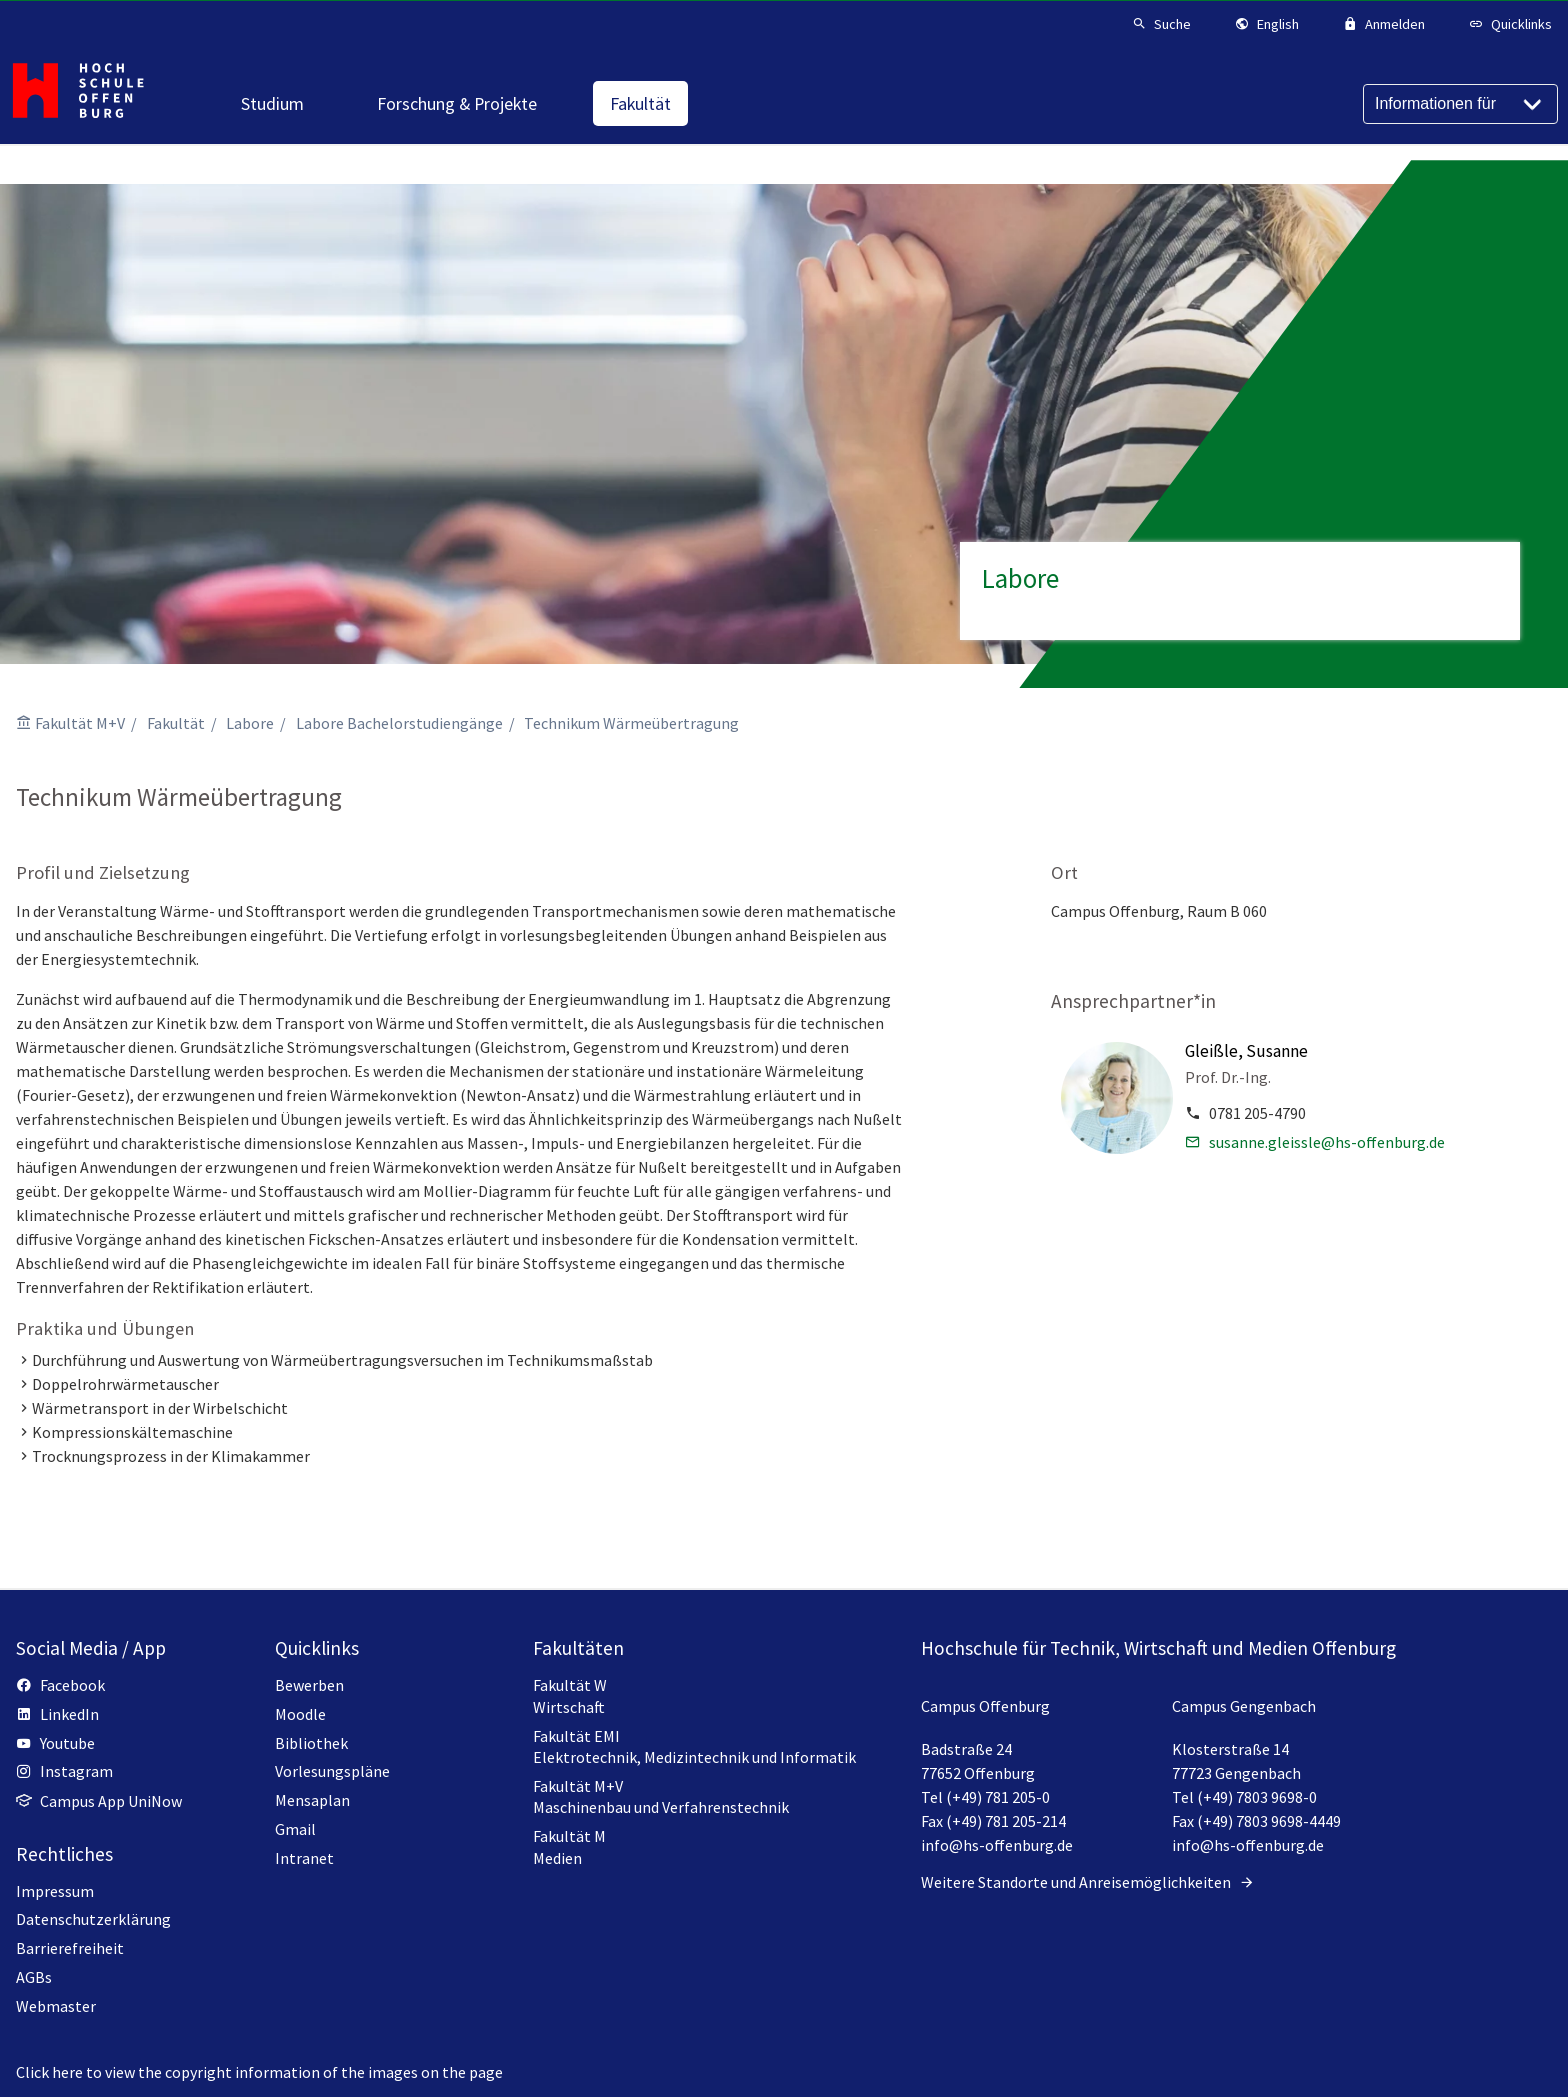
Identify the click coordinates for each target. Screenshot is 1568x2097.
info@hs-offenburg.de (997, 1845)
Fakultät (176, 723)
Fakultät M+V (80, 723)
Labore (250, 723)
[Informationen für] (1460, 104)
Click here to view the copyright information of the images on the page (259, 2072)
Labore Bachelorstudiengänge (399, 723)
